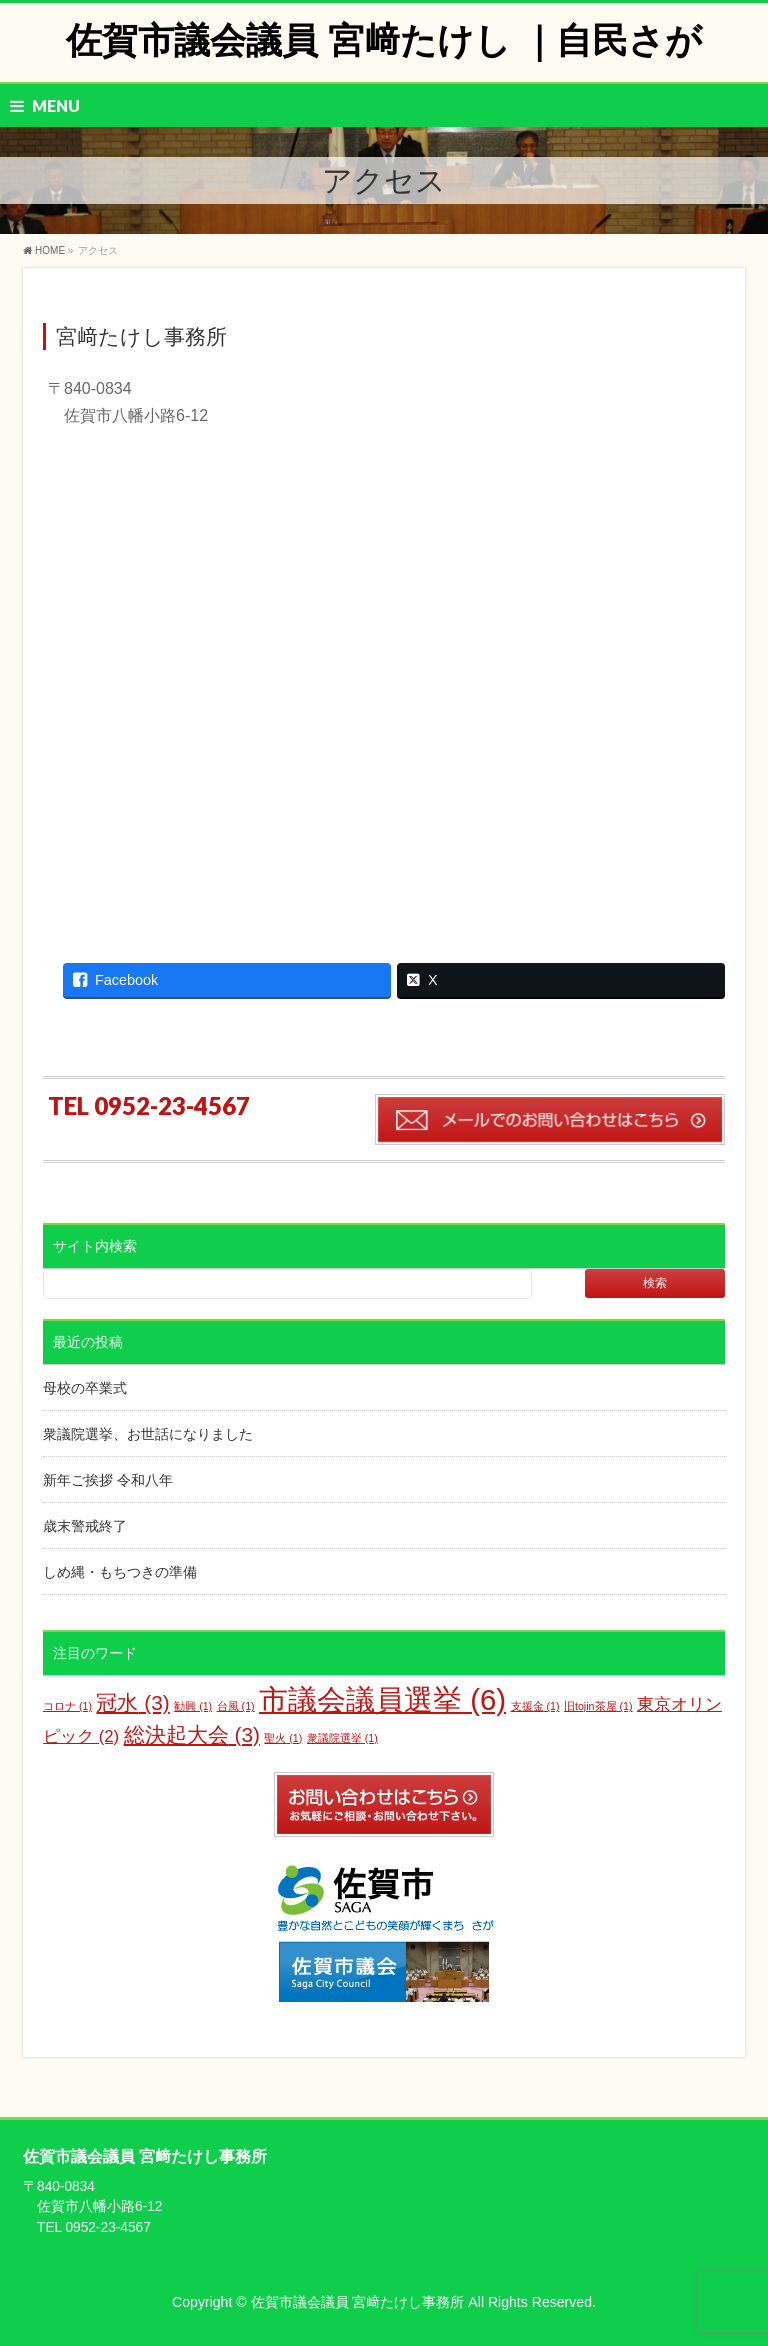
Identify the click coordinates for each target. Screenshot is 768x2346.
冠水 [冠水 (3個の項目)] (132, 1702)
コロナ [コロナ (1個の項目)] (67, 1706)
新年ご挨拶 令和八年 (108, 1480)
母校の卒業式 (85, 1388)
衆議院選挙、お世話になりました (148, 1434)
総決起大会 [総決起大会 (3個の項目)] (192, 1734)
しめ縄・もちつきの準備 (120, 1572)
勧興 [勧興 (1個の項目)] (193, 1706)
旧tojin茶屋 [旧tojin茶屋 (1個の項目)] (598, 1706)
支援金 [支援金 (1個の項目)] (535, 1706)
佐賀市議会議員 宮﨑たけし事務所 (360, 2302)
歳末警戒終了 (85, 1526)
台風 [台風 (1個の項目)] (236, 1706)
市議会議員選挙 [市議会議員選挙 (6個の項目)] (382, 1699)
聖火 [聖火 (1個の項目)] (283, 1738)
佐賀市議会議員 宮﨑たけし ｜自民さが (384, 40)
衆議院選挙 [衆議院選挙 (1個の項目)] (342, 1738)
